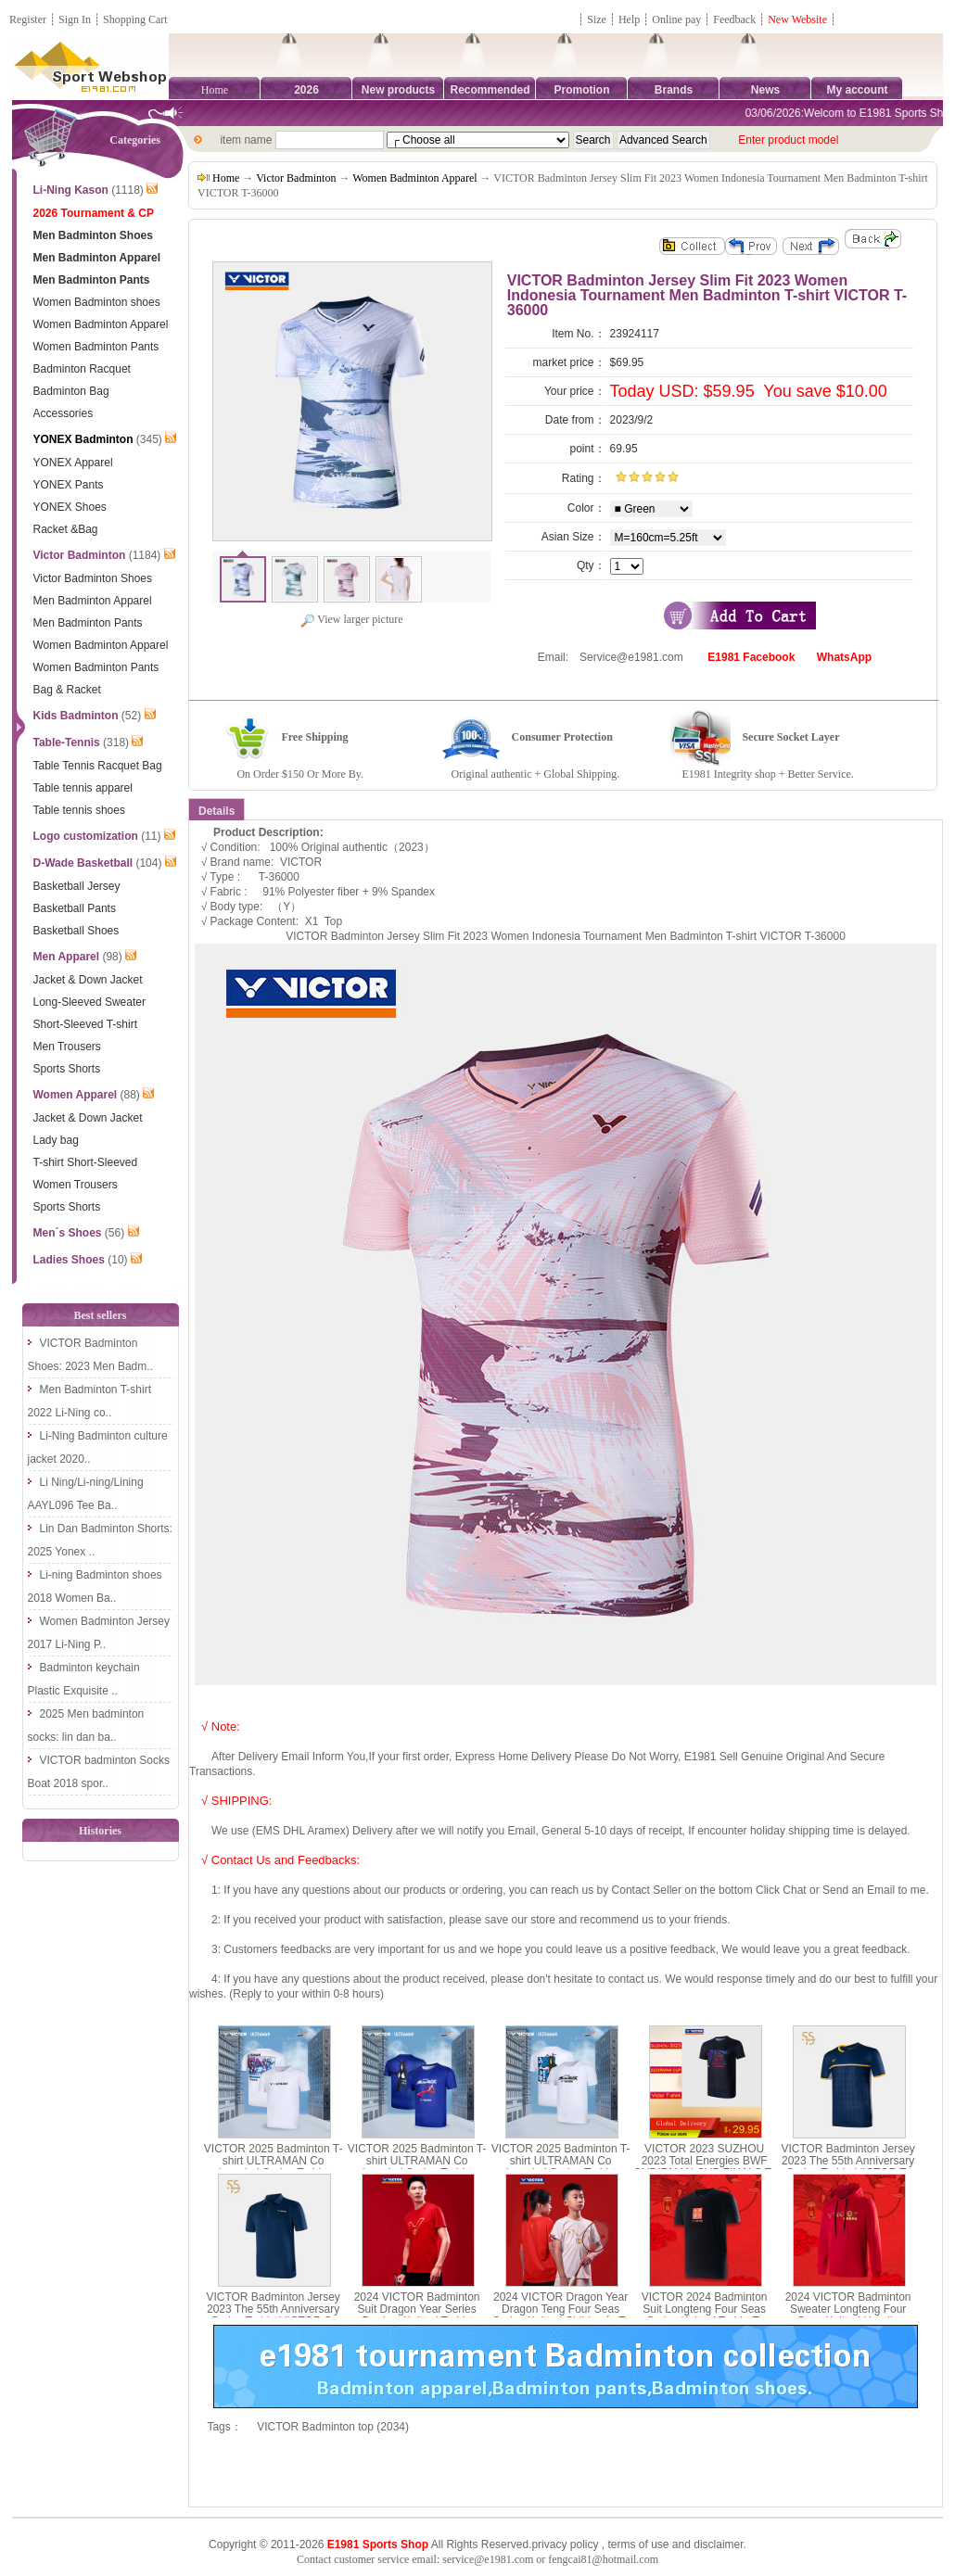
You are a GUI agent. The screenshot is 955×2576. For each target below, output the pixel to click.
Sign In (74, 19)
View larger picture (350, 619)
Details (216, 811)
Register (27, 19)
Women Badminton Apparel (414, 177)
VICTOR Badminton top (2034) (333, 2426)
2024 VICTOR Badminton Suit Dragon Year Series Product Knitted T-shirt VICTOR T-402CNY (417, 2315)
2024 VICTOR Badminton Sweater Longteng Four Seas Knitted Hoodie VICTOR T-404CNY (848, 2315)
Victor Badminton (296, 177)
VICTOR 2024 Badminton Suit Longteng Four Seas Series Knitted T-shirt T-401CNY (705, 2315)
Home (214, 89)
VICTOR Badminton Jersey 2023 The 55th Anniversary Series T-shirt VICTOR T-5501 (848, 2167)
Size (596, 19)
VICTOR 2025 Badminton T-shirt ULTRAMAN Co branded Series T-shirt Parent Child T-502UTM (417, 2167)
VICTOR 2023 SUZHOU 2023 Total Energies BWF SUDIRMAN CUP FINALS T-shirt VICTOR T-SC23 (704, 2167)
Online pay (676, 19)
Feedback (735, 19)
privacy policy (564, 2544)
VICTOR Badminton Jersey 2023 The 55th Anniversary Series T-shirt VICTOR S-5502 (273, 2315)
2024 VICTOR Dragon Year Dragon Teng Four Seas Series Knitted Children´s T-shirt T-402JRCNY (560, 2315)
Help (629, 19)
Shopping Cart (135, 19)
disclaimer (718, 2544)
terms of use (637, 2544)
